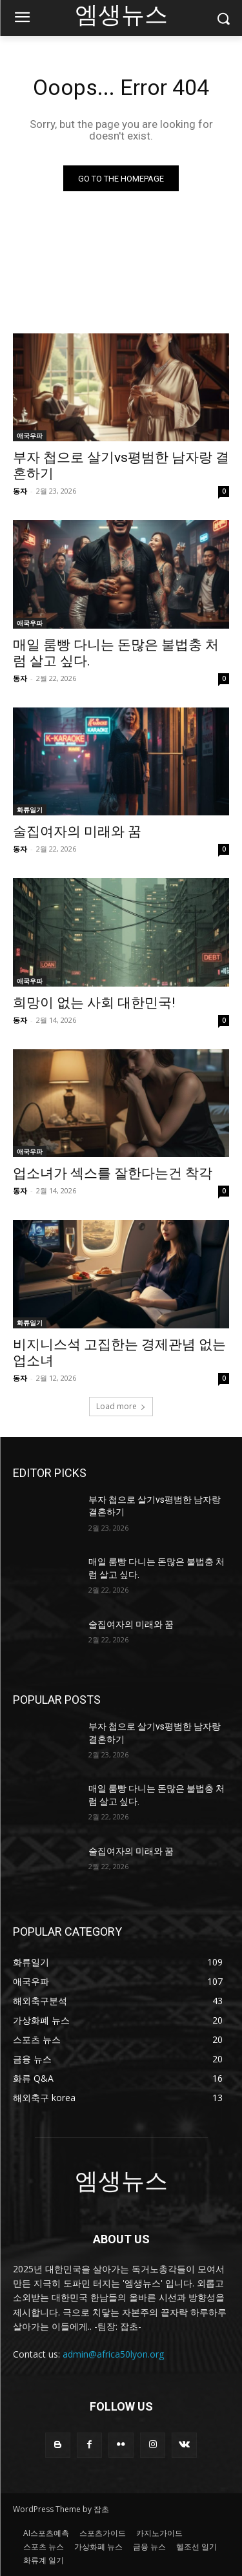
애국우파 (30, 435)
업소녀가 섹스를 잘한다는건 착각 (112, 1173)
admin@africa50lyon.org (113, 2354)
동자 (20, 491)
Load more (121, 1406)
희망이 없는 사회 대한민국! (94, 1003)
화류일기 (30, 809)
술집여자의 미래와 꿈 (77, 831)
